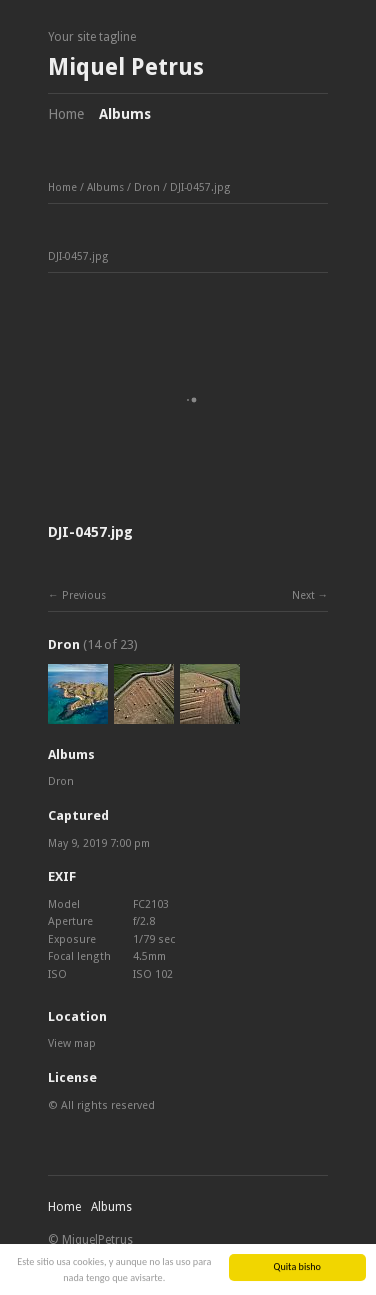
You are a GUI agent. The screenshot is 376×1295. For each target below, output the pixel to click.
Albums (125, 114)
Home (66, 114)
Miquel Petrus (126, 67)
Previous (84, 595)
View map (72, 1043)
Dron (147, 187)
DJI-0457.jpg (200, 187)
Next (303, 595)
